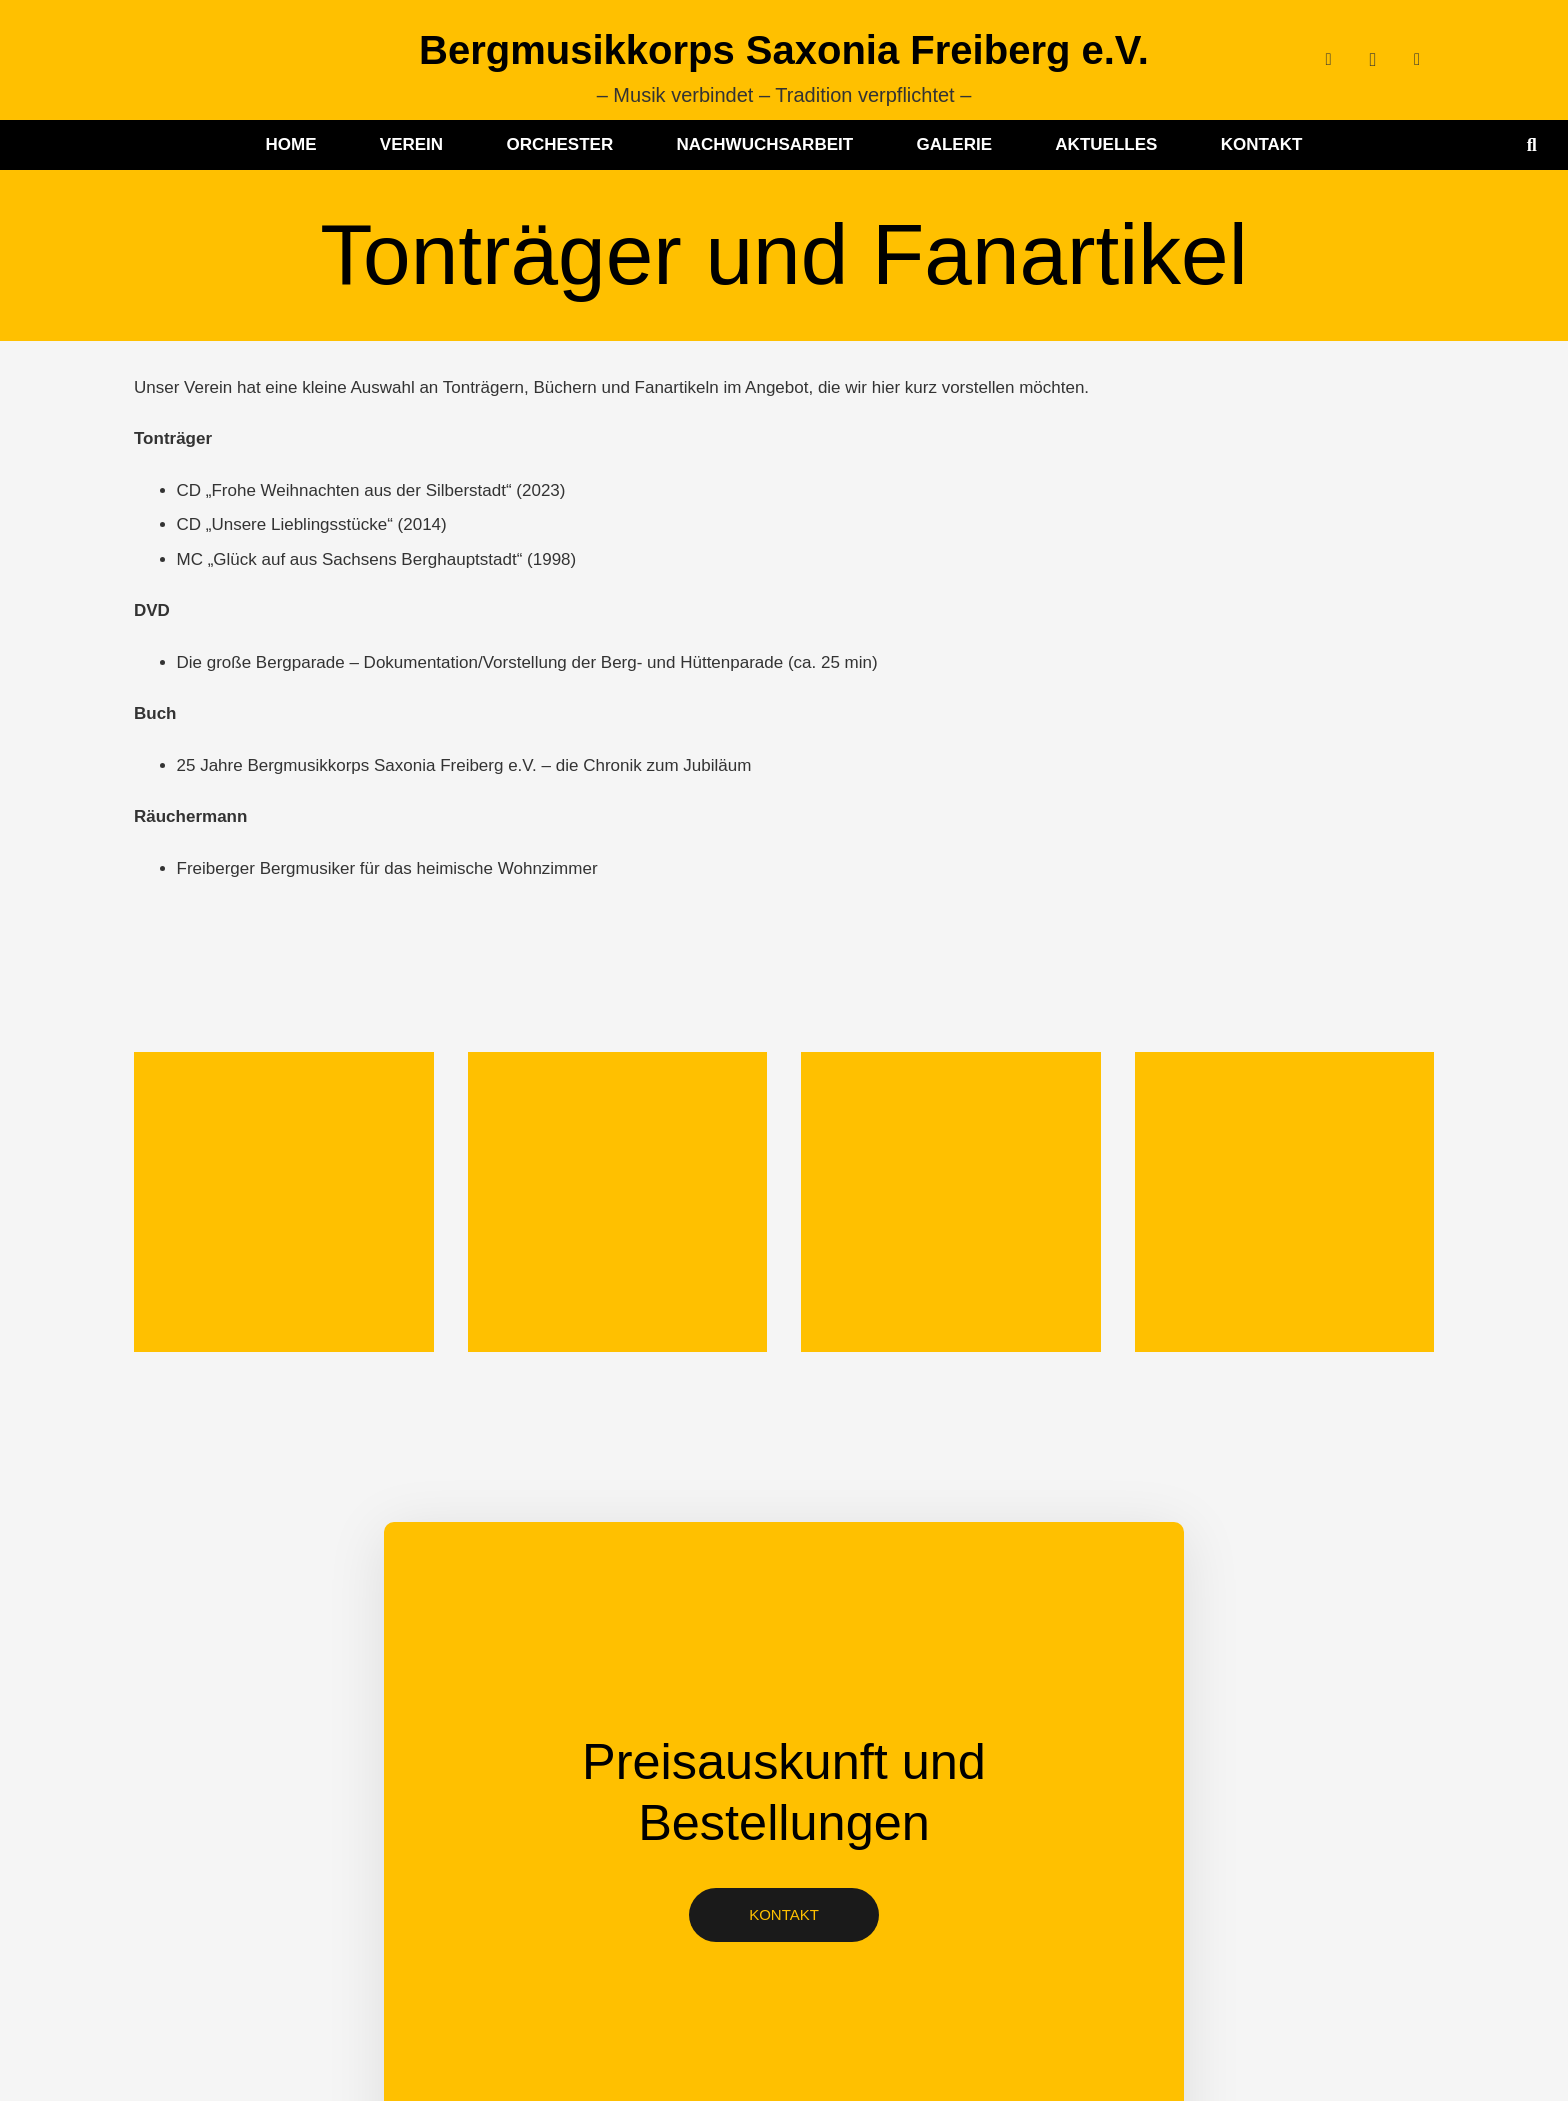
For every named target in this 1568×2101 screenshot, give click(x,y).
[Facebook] (1329, 60)
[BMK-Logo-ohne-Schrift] (184, 60)
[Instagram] (1373, 60)
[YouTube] (1417, 60)
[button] (1532, 145)
